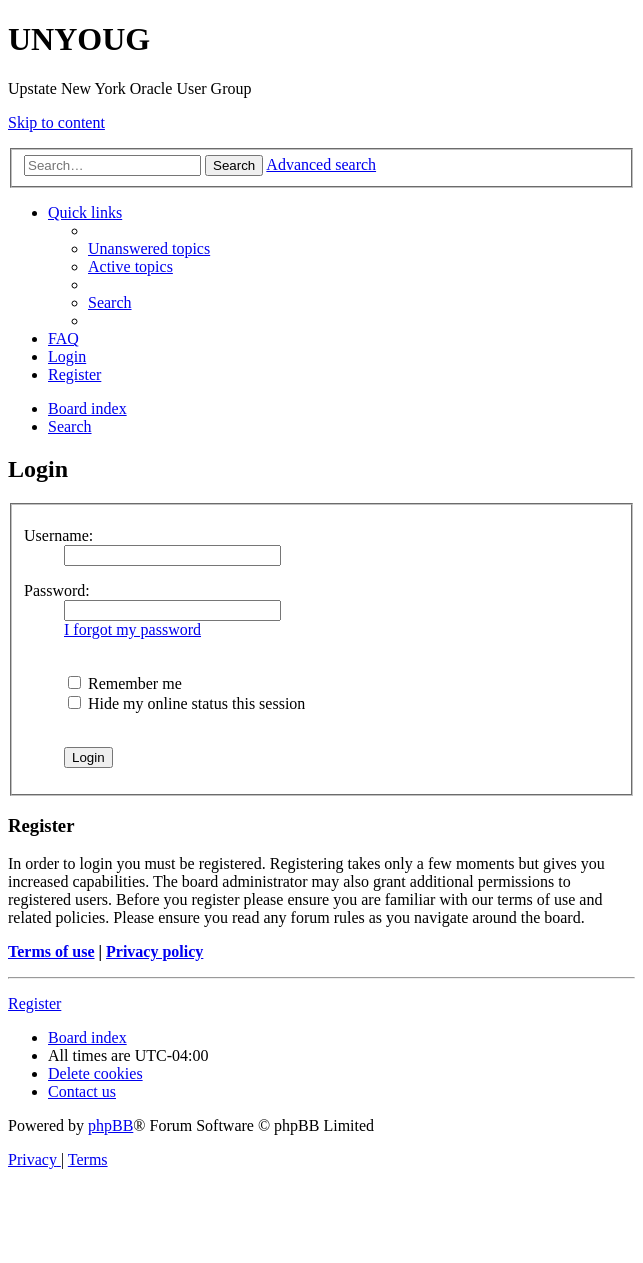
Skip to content (56, 122)
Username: (58, 535)
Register (34, 1003)
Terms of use (51, 951)
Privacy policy (154, 951)
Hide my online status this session (186, 703)
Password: (57, 590)
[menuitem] (149, 248)
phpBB (110, 1125)
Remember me (125, 683)
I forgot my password (132, 629)
